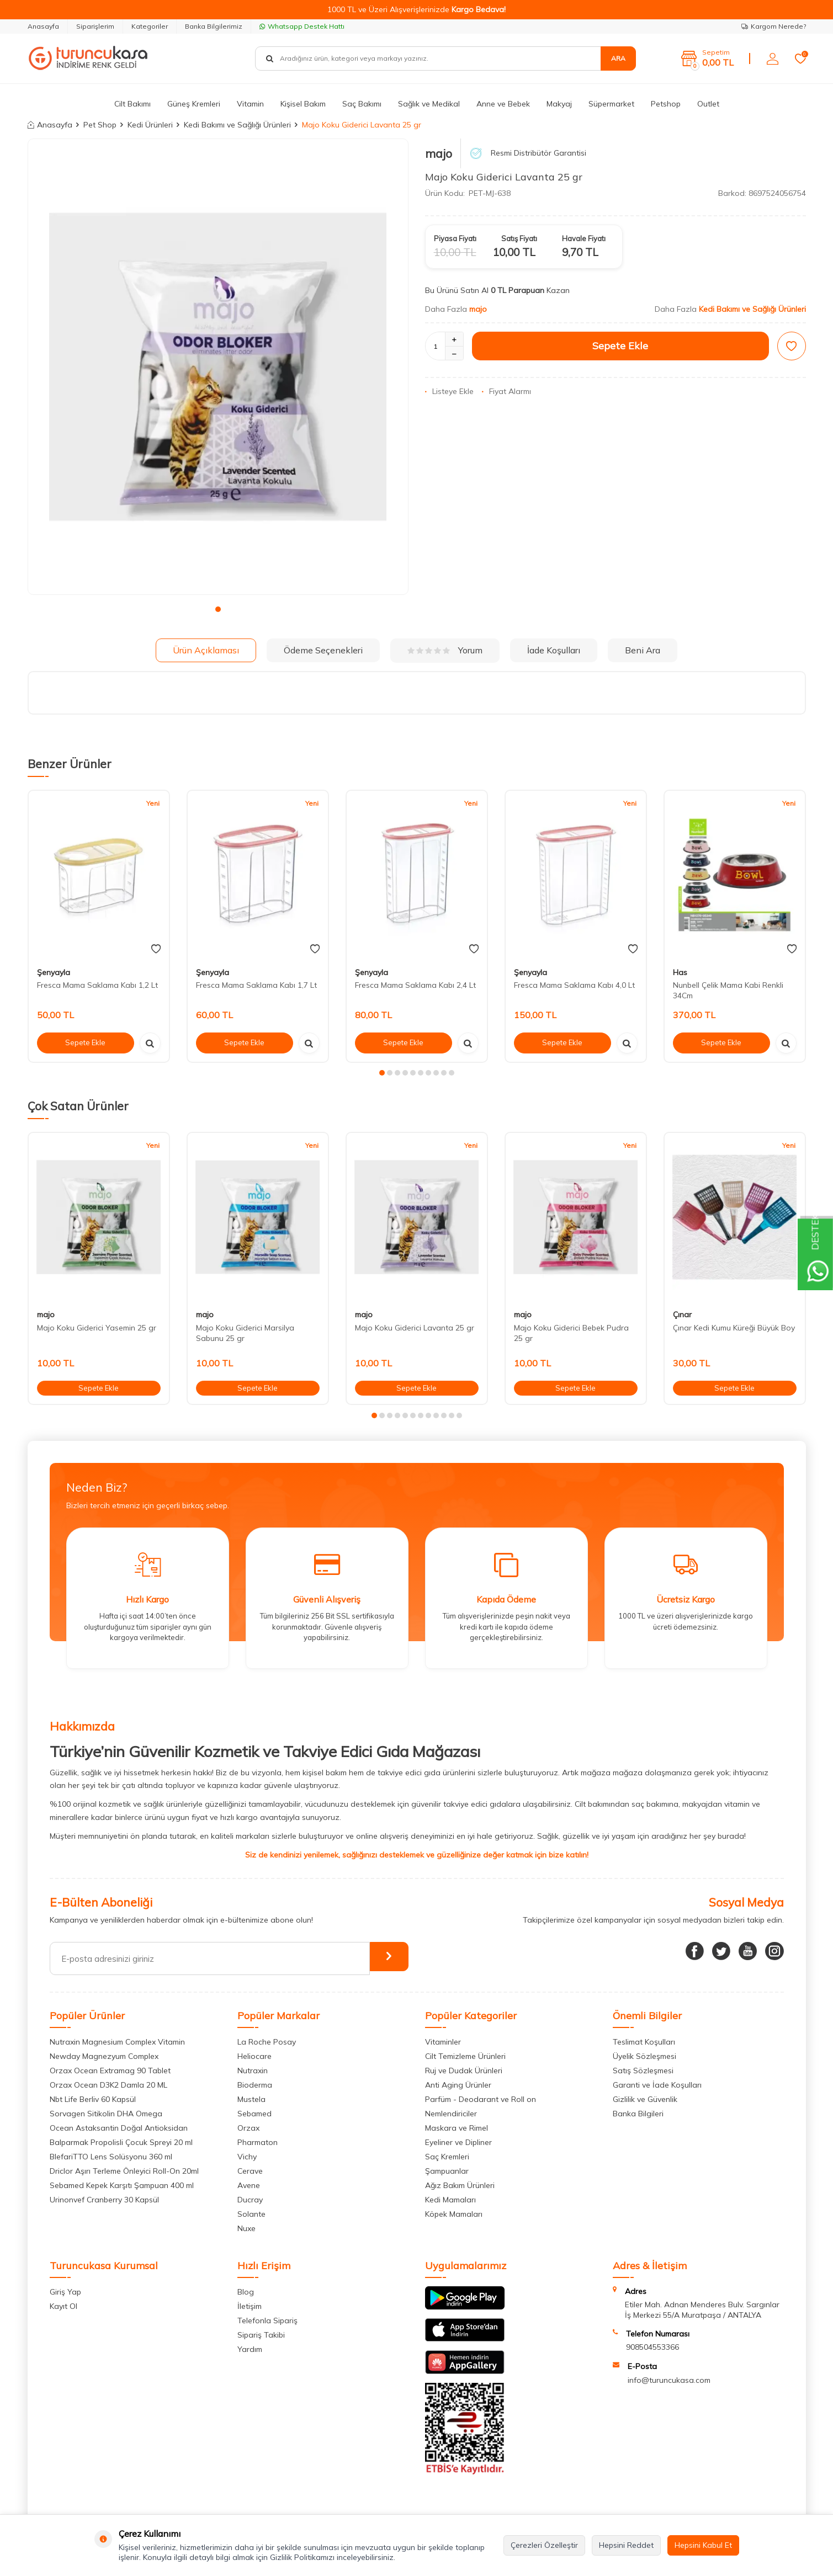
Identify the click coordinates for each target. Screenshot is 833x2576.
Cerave (250, 2171)
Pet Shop (99, 125)
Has (680, 972)
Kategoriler (149, 26)
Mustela (251, 2099)
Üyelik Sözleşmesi (644, 2056)
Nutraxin (252, 2070)
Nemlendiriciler (451, 2114)
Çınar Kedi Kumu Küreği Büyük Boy (734, 1328)
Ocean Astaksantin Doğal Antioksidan (119, 2128)
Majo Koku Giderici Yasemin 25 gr (96, 1328)
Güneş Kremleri (193, 104)
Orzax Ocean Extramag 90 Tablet (110, 2070)
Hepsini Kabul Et (703, 2545)
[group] (218, 367)
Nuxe (246, 2228)
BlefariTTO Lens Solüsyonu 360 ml (111, 2157)
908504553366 (652, 2347)
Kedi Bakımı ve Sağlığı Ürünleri (237, 125)
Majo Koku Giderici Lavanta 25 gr (414, 1328)
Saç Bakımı (361, 104)
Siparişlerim (95, 26)
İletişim (249, 2306)
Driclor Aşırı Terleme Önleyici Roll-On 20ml (124, 2171)
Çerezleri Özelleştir (544, 2545)
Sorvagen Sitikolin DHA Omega (106, 2114)
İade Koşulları (553, 650)
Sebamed (254, 2114)
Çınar (682, 1314)
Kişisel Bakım (303, 104)
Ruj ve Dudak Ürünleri (463, 2070)
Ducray (250, 2200)
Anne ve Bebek (503, 104)
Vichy (247, 2157)
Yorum (444, 650)
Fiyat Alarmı (506, 391)
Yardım (249, 2349)
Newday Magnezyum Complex (104, 2056)
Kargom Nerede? (773, 26)
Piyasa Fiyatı (455, 238)
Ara (618, 58)
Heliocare (254, 2056)
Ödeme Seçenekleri (323, 650)
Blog (245, 2292)
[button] (218, 609)
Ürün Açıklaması (206, 650)
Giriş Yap (65, 2292)
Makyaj (559, 104)
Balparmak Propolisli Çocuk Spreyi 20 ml (121, 2142)
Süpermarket (611, 104)
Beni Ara (642, 650)
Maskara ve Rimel (456, 2128)
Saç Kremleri (447, 2157)
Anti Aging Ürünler (458, 2085)
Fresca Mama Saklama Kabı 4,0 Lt (574, 985)
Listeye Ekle (449, 391)
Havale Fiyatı (584, 238)
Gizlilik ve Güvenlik (645, 2099)
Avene (248, 2185)
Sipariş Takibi (261, 2335)
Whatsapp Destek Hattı (301, 26)
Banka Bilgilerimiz (213, 26)
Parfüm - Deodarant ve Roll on (480, 2099)
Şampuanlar (447, 2171)
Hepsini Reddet (626, 2545)
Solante (251, 2214)
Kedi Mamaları (450, 2200)
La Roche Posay (266, 2042)
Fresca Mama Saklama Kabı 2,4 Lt (415, 985)
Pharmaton (257, 2142)
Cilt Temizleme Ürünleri (465, 2056)
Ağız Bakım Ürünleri (460, 2185)
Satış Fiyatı (519, 238)
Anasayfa (43, 26)
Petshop (666, 104)
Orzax (248, 2128)
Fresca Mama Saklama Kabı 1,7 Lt (256, 985)
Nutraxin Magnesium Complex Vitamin (117, 2042)
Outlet (708, 104)
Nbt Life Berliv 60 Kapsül (93, 2099)
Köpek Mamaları (453, 2214)
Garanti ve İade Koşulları (657, 2085)
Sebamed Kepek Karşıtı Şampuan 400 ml (122, 2185)
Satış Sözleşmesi (643, 2070)
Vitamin (250, 104)
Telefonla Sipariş (267, 2320)
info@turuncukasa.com (669, 2380)
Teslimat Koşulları (644, 2042)
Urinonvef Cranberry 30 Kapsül (104, 2200)
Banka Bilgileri (638, 2114)
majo (438, 153)
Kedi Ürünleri (150, 125)
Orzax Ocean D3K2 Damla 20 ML (108, 2085)
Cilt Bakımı (132, 104)
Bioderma (254, 2085)
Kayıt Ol (63, 2306)
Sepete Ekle (620, 345)
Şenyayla (53, 972)
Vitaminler (443, 2042)
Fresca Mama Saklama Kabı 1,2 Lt (97, 985)
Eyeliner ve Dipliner (458, 2142)
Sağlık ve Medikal (429, 104)
